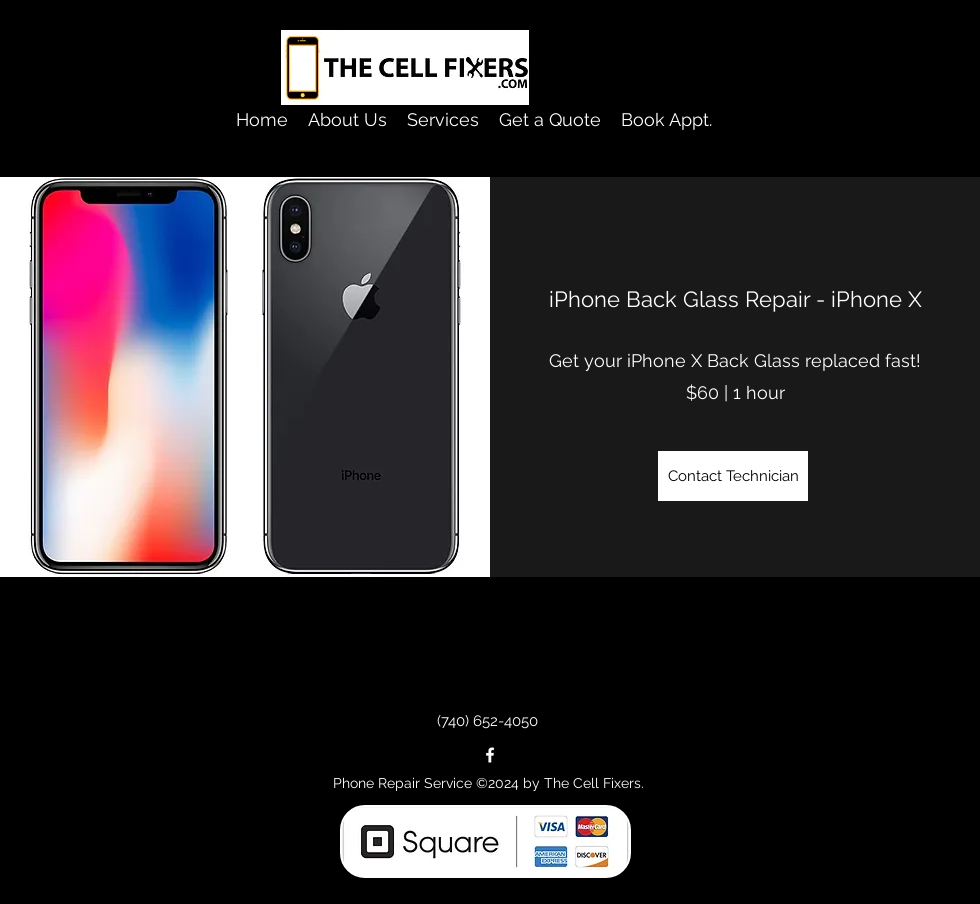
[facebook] (490, 755)
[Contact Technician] (733, 476)
